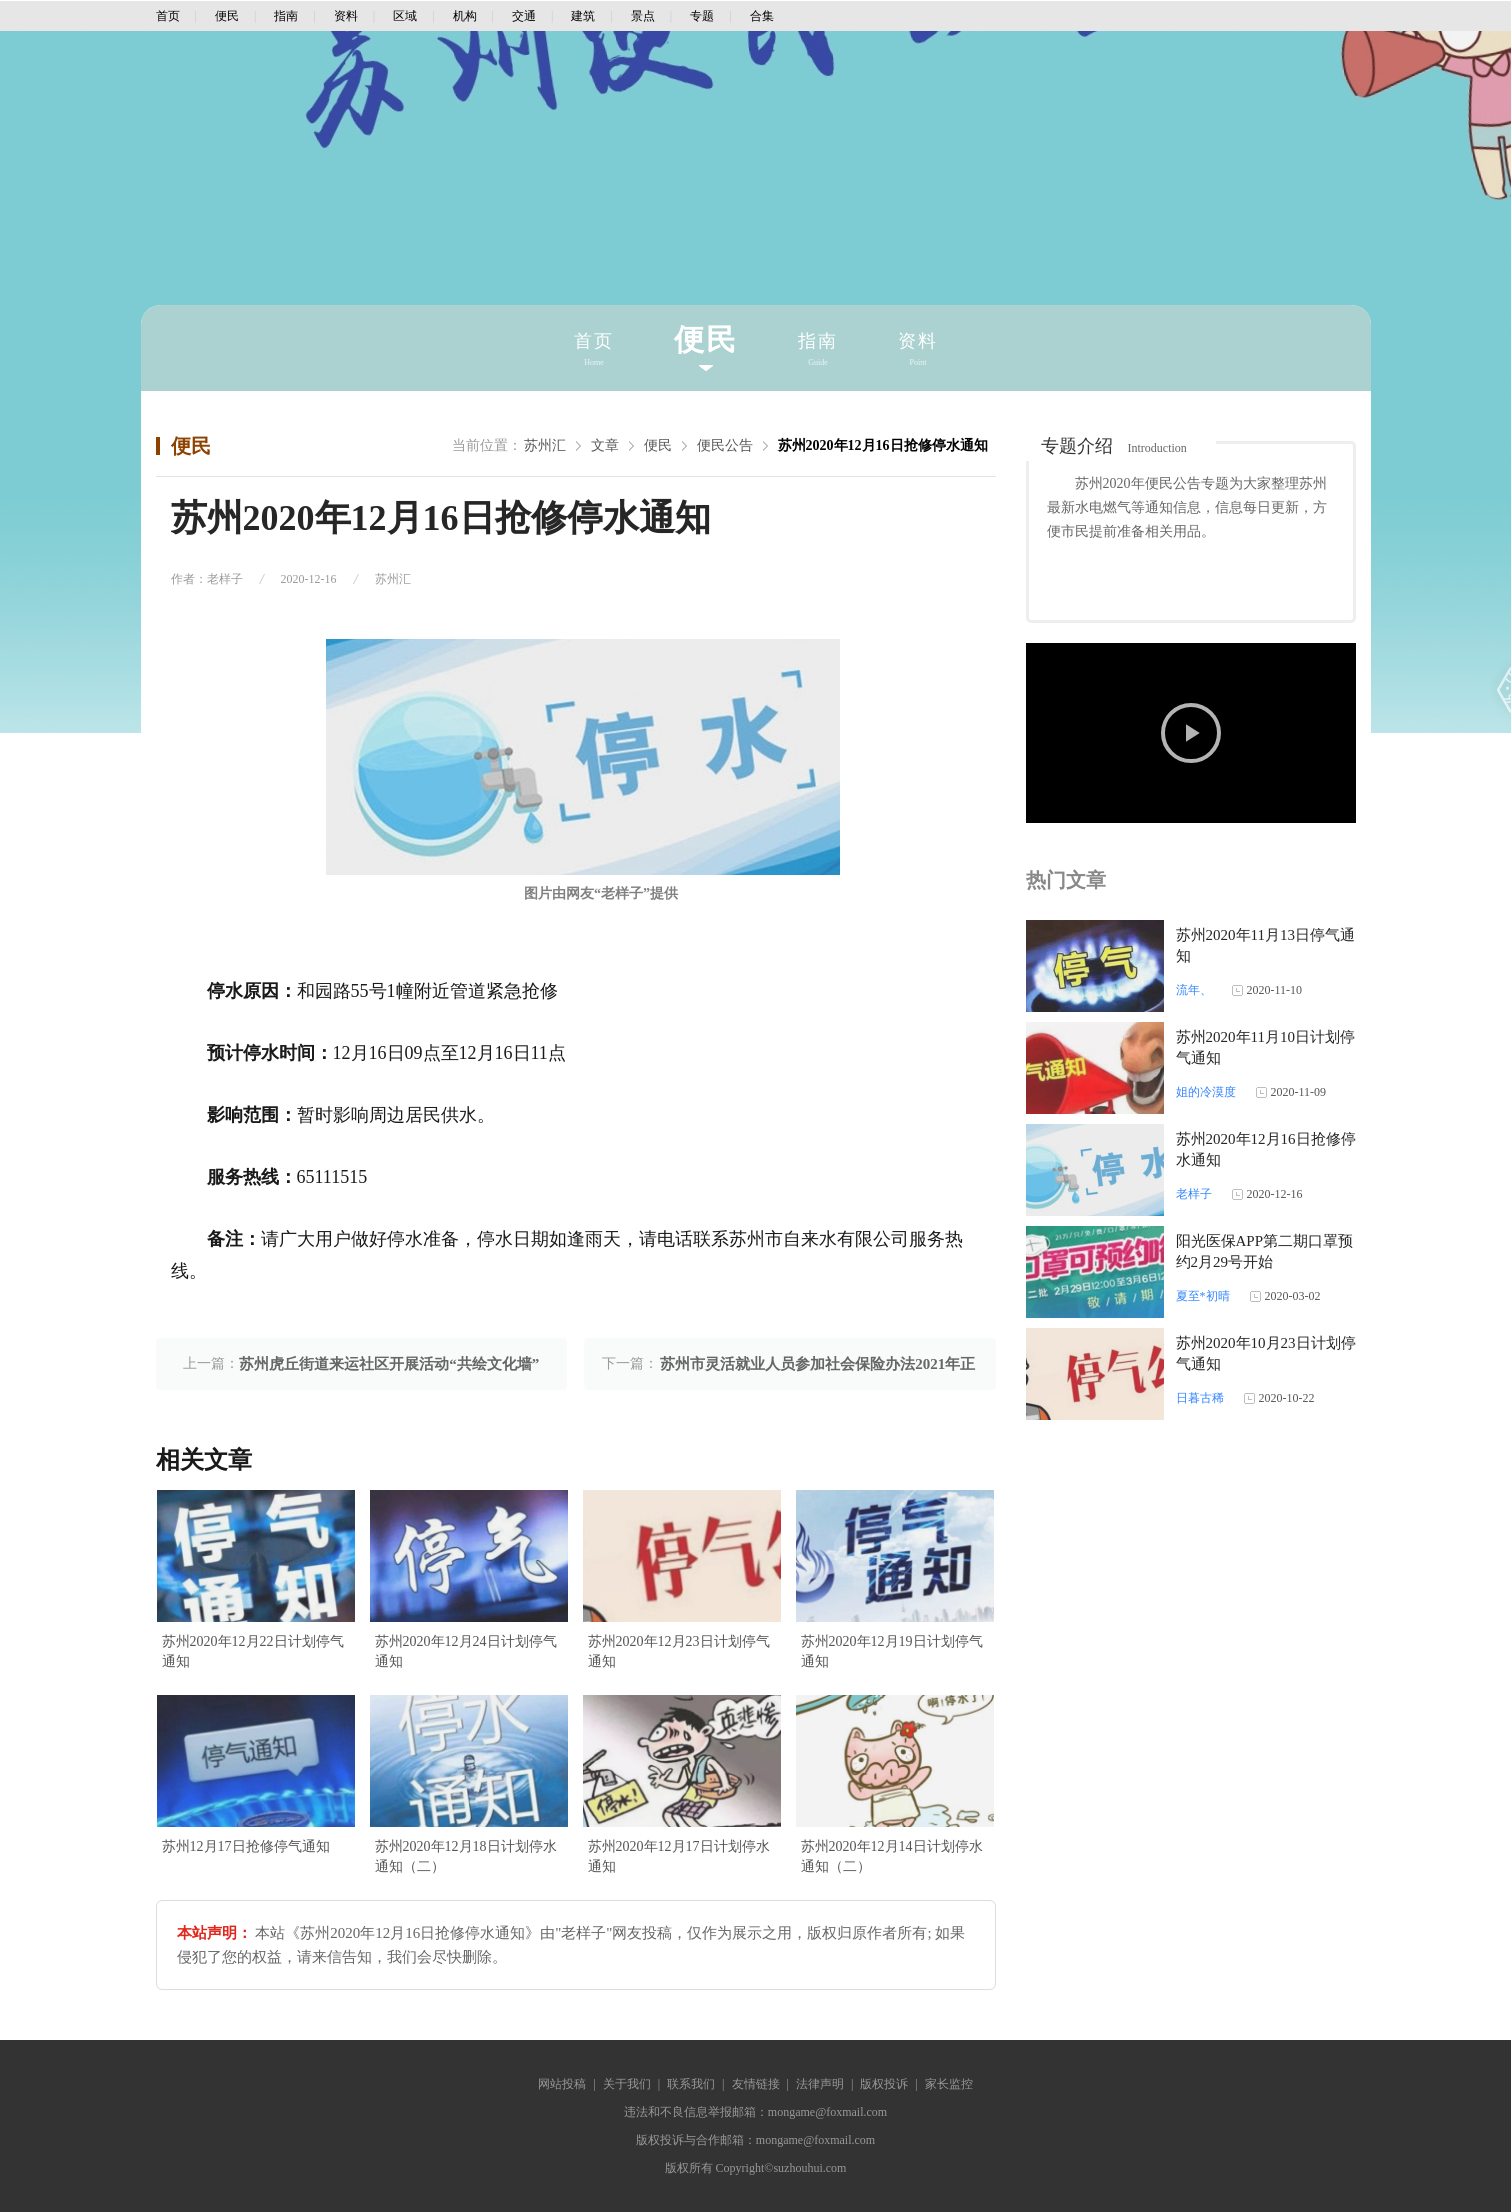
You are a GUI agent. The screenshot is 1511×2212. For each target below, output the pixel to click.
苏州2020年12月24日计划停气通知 (466, 1651)
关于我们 (627, 2084)
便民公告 (725, 445)
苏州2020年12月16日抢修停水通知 (883, 445)
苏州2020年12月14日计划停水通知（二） (892, 1856)
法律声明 (820, 2084)
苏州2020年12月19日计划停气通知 (892, 1651)
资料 (346, 16)
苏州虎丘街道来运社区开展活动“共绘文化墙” (389, 1364)
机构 (465, 16)
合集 (762, 16)
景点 (643, 16)
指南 (286, 16)
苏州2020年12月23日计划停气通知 (679, 1651)
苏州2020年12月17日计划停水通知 (679, 1856)
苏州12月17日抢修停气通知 (246, 1846)
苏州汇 (545, 445)
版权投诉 (884, 2084)
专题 (702, 16)
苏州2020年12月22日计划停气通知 (253, 1651)
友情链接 (756, 2084)
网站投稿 (562, 2084)
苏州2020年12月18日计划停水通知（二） (466, 1856)
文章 (605, 445)
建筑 (583, 16)
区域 (405, 16)
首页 (168, 16)
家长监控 (949, 2084)
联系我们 (691, 2084)
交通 (524, 16)
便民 (227, 16)
